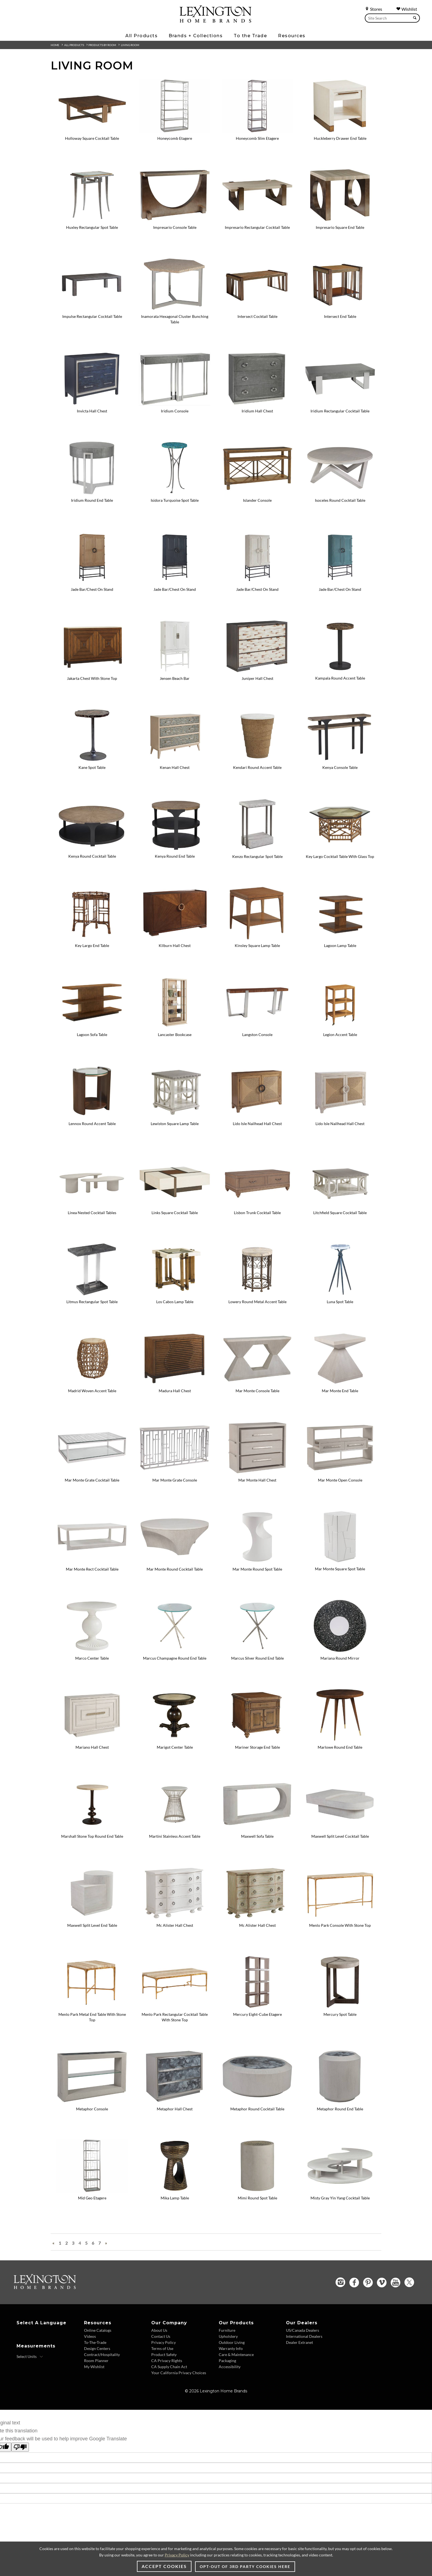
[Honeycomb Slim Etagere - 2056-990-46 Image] (257, 131)
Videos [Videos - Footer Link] (90, 2336)
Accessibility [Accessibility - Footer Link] (230, 2366)
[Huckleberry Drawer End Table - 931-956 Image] (340, 131)
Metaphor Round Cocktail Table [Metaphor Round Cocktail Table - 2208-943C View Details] (257, 2109)
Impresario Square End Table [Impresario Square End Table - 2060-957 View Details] (340, 227)
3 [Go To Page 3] (73, 2242)
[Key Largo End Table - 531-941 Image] (92, 938)
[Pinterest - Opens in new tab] (368, 2282)
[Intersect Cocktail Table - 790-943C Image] (257, 309)
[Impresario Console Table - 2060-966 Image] (174, 220)
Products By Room (102, 45)
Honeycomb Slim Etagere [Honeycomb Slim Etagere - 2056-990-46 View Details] (257, 138)
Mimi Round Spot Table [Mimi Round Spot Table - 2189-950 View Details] (257, 2198)
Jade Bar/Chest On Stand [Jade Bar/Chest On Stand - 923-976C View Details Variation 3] (340, 589)
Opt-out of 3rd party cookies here (245, 2566)
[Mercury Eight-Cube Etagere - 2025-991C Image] (257, 2007)
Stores (373, 9)
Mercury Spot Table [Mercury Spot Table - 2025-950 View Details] (340, 2014)
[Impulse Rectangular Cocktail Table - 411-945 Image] (92, 309)
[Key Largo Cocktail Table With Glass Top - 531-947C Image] (340, 849)
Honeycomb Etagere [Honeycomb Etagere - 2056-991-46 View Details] (174, 138)
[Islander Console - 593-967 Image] (257, 493)
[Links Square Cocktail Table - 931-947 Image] (174, 1205)
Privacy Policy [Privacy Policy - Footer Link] (163, 2342)
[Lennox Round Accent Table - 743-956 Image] (92, 1116)
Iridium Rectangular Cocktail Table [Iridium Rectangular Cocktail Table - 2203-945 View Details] (339, 411)
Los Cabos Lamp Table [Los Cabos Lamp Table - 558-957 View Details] (174, 1301)
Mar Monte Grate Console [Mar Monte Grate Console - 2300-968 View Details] (174, 1480)
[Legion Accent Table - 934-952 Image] (340, 1027)
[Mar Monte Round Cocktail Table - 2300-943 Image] (174, 1562)
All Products (74, 45)
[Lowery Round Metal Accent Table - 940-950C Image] (257, 1295)
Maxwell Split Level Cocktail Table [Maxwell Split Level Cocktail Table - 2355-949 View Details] (340, 1836)
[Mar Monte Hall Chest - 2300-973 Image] (257, 1473)
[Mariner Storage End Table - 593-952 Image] (257, 1740)
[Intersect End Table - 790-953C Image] (340, 309)
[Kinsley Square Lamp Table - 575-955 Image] (257, 938)
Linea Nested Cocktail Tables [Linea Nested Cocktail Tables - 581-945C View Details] (92, 1212)
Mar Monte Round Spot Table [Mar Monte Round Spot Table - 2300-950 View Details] (257, 1569)
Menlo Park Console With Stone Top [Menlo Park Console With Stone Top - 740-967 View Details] (340, 1925)
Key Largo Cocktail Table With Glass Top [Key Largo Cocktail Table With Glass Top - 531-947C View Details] (340, 856)
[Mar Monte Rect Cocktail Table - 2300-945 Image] (92, 1562)
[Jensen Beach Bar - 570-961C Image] (174, 671)
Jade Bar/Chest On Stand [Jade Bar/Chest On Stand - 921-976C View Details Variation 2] (257, 589)
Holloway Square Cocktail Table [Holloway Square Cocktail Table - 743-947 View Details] (92, 138)
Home (55, 45)
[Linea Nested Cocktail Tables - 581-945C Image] (92, 1205)
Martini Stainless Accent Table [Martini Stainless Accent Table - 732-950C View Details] (174, 1836)
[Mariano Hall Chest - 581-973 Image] (92, 1740)
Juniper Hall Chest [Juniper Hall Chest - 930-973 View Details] (257, 678)
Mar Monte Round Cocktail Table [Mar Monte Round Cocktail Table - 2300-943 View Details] (175, 1569)
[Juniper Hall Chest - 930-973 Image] (257, 671)
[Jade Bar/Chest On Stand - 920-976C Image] (92, 582)
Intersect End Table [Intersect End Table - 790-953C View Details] (340, 316)
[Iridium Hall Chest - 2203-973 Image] (257, 404)
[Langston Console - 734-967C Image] (257, 1027)
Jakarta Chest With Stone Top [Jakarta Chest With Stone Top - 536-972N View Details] (92, 678)
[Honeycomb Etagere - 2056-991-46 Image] (174, 131)
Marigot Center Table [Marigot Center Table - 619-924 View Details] (175, 1747)
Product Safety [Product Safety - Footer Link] (164, 2354)
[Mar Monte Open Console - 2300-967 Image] (340, 1473)
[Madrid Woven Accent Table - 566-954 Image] (92, 1384)
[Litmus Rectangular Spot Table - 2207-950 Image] (92, 1295)
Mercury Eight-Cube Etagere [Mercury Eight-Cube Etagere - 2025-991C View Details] (257, 2014)
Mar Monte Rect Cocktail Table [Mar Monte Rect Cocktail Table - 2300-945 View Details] (92, 1569)
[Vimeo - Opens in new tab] (382, 2282)
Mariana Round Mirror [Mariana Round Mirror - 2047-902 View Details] (340, 1658)
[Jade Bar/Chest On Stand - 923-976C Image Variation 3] (340, 582)
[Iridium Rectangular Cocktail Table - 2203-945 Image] (340, 404)
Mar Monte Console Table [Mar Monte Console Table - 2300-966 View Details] (257, 1390)
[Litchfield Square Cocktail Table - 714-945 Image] (340, 1205)
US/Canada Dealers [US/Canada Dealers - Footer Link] (302, 2330)
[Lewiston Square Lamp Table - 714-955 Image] (174, 1116)
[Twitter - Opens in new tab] (409, 2282)
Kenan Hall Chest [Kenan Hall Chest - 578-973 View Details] (175, 767)
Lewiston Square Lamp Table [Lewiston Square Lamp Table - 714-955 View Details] (175, 1123)
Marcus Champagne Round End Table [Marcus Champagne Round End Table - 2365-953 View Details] (174, 1658)
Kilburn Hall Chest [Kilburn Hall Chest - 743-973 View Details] (175, 945)
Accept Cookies (164, 2566)
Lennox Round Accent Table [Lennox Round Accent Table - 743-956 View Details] (92, 1123)
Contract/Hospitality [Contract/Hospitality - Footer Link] (102, 2354)
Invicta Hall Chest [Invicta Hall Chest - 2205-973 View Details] (92, 411)
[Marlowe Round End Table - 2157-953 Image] (340, 1740)
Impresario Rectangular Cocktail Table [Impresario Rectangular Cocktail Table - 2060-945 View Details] (257, 227)
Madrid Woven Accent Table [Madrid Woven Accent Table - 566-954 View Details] (92, 1390)
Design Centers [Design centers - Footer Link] (97, 2348)
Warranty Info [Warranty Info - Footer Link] (231, 2348)
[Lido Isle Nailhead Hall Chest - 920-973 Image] (257, 1116)
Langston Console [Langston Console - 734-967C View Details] (257, 1034)
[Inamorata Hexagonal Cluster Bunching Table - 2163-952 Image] (174, 309)
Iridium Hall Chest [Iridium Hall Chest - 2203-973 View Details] (257, 411)
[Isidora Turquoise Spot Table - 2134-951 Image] (174, 493)
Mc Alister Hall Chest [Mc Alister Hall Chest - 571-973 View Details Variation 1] (257, 1925)
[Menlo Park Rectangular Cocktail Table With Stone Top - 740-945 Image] (174, 2007)
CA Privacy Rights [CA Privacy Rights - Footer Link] (166, 2360)
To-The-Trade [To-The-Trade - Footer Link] (95, 2342)
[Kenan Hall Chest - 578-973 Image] (174, 760)
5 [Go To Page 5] (86, 2242)
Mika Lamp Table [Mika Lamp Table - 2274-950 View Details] (175, 2198)
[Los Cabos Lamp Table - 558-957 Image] (174, 1295)
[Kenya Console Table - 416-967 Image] (340, 760)
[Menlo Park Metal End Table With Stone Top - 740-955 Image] (92, 2007)
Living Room (130, 45)
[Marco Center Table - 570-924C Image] (92, 1651)
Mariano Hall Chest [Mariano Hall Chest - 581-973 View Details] (92, 1747)
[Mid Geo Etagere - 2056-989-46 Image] (92, 2191)
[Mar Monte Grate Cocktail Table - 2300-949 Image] (92, 1473)
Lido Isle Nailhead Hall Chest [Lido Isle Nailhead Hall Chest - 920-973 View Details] (257, 1123)
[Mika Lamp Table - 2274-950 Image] (174, 2191)
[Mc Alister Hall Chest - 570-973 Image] (174, 1918)
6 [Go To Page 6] (93, 2242)
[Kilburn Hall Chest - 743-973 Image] (174, 938)
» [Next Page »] (106, 2242)
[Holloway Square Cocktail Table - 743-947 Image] (92, 131)
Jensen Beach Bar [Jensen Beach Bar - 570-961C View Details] (175, 678)
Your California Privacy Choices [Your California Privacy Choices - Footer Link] (178, 2372)
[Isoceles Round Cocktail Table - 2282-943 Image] (340, 493)
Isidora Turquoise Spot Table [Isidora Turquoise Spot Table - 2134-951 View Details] (175, 500)
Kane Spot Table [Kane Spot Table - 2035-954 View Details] (92, 767)
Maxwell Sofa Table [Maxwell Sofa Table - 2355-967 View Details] (257, 1836)
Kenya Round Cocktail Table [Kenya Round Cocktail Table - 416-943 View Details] (92, 856)
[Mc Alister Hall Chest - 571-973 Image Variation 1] (257, 1918)
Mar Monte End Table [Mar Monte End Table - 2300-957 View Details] (340, 1390)
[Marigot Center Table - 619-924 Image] (174, 1740)
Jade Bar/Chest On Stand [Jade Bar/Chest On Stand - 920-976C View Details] (92, 589)
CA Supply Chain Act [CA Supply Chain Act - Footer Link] (169, 2366)
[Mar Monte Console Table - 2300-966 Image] (257, 1384)
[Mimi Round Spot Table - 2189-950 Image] (257, 2191)
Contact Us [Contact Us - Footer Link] (160, 2336)
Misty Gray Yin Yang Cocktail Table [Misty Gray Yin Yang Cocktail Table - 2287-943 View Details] (340, 2198)
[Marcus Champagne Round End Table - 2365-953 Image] (174, 1651)
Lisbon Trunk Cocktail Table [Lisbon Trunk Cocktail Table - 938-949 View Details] (257, 1212)
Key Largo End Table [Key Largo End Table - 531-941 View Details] (92, 945)
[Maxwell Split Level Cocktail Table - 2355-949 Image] (340, 1829)
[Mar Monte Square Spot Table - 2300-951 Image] (340, 1561)
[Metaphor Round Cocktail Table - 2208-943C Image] (257, 2102)
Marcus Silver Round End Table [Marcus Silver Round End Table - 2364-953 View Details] (257, 1658)
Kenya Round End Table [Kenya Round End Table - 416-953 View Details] (175, 856)
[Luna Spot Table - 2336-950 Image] (340, 1295)
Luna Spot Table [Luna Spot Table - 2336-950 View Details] (340, 1301)
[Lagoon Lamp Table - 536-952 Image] (340, 938)
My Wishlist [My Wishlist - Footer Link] (94, 2366)
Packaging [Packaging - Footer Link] (227, 2360)
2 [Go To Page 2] (66, 2242)
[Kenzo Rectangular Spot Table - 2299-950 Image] (257, 849)
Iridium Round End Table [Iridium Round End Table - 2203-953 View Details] (92, 500)
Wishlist (406, 9)
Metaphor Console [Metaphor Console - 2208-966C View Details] (92, 2109)
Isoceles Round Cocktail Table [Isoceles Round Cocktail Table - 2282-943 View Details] (340, 500)
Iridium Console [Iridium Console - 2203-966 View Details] (174, 411)
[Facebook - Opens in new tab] (354, 2282)
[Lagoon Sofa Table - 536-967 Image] (92, 1027)
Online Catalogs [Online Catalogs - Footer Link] (97, 2330)
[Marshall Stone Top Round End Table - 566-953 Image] (92, 1829)
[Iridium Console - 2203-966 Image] (174, 404)
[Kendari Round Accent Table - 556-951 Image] (257, 760)
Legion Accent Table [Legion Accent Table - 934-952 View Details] (340, 1034)
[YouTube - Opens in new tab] (395, 2282)
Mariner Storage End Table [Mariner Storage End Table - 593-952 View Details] (257, 1747)
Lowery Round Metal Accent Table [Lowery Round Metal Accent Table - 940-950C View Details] (257, 1301)
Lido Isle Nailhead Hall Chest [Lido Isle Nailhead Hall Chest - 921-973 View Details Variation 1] (339, 1123)
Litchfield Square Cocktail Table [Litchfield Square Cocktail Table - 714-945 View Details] (340, 1212)
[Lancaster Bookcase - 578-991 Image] (174, 1027)
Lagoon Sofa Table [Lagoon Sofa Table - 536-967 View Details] (92, 1034)
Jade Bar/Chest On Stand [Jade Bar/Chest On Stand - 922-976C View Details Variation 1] (174, 589)
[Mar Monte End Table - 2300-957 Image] (340, 1384)
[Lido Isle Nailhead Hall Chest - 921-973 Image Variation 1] (340, 1116)
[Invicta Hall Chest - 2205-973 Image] (92, 404)
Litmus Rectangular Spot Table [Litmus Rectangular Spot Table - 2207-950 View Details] (92, 1301)
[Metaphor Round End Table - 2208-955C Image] (340, 2102)
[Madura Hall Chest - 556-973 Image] (174, 1384)
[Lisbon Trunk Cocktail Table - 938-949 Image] (257, 1205)
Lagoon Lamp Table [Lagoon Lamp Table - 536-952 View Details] (340, 945)
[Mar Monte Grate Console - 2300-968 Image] (174, 1473)
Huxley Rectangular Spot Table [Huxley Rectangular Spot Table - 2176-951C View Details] (92, 227)
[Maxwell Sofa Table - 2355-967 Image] (257, 1829)
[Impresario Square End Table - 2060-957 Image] (340, 220)
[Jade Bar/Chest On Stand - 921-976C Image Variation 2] (257, 582)
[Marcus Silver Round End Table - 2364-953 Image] (257, 1651)
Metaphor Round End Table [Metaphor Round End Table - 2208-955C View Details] (340, 2109)
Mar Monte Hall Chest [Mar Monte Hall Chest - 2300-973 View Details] (257, 1480)
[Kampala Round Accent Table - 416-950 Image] (340, 671)
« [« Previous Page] (53, 2242)
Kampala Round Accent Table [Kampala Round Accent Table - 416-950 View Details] (340, 678)
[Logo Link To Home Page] (215, 21)
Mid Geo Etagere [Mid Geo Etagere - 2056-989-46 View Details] (92, 2198)
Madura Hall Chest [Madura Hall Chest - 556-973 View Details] (175, 1390)
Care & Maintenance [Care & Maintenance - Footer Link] (236, 2354)
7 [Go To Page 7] (99, 2242)
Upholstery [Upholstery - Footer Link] (228, 2336)
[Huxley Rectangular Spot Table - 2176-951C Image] (92, 220)
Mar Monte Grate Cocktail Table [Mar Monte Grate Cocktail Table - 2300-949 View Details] (92, 1480)
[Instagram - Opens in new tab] (340, 2282)
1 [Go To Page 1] (60, 2242)
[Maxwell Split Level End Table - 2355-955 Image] (92, 1918)
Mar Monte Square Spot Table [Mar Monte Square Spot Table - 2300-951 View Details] (340, 1568)
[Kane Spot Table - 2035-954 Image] (92, 760)
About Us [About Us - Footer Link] (159, 2330)
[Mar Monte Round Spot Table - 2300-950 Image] (257, 1562)
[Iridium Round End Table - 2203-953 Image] (92, 493)
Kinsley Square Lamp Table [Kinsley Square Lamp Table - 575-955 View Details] (257, 945)
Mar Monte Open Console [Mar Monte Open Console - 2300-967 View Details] (340, 1480)
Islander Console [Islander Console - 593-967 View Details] (257, 500)
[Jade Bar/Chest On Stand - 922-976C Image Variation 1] (174, 582)
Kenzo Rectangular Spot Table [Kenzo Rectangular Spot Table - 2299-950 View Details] (257, 856)
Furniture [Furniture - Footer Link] (227, 2330)
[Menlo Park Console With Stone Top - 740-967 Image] (340, 1918)
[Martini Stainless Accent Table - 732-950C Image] (174, 1829)
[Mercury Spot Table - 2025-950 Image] (340, 2007)
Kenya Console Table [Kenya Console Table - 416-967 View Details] (340, 767)
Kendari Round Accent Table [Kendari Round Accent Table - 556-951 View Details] (257, 767)
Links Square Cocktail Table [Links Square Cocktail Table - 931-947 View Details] (175, 1212)
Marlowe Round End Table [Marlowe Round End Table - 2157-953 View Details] (340, 1747)
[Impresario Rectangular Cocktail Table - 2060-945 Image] (257, 220)
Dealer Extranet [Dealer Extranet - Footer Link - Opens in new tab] (299, 2342)
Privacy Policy (177, 2555)
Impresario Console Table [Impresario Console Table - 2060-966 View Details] (174, 227)
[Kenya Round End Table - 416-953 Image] (174, 849)
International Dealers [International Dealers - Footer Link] (304, 2336)
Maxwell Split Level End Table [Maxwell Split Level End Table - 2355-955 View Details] (92, 1925)
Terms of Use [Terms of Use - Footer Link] (162, 2348)
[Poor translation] (20, 2447)
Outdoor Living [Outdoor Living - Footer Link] (232, 2342)
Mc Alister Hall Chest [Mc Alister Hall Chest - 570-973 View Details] (174, 1925)
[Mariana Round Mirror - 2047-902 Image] (340, 1651)
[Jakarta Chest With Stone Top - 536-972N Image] (92, 671)
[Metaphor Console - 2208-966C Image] (92, 2102)
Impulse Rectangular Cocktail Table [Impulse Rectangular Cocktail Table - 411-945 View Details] (92, 316)
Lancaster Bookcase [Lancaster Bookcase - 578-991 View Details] (174, 1034)
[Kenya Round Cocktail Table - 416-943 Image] (92, 849)
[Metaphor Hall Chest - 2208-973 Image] (174, 2102)
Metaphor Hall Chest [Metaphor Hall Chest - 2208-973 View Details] (175, 2109)
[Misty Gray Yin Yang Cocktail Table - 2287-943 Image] (340, 2191)
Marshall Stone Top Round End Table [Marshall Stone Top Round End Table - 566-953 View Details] (92, 1836)
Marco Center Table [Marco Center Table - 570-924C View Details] (92, 1658)
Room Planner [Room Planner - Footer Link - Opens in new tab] (96, 2360)
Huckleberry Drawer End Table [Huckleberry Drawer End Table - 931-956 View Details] (340, 138)
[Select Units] (30, 2356)
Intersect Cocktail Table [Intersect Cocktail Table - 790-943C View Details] (257, 316)
